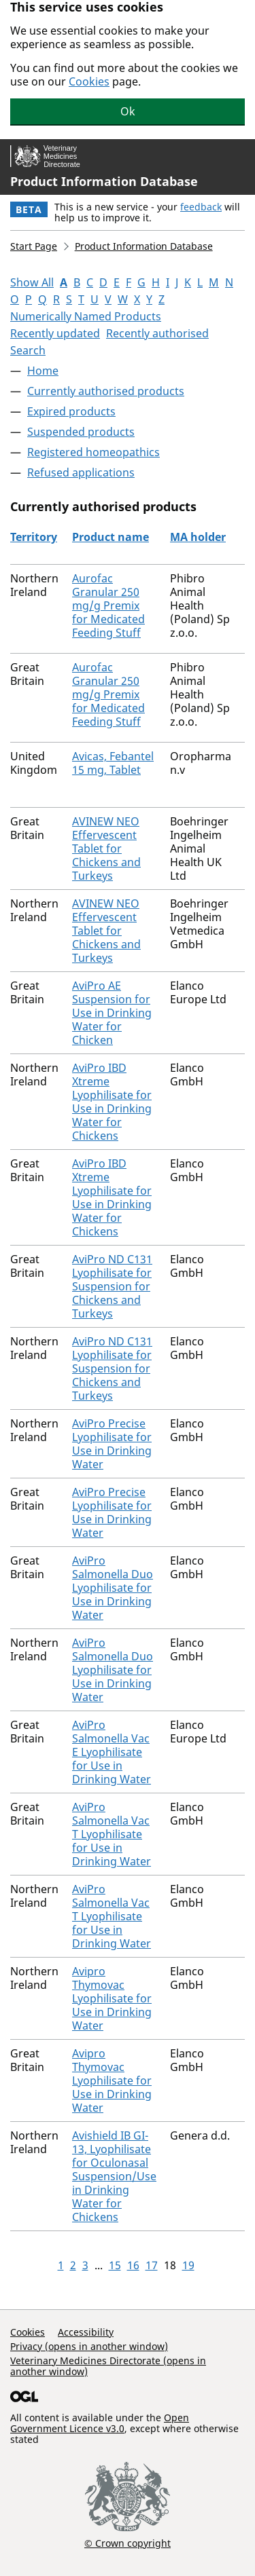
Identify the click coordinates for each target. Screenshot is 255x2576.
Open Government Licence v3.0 (99, 2423)
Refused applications (81, 472)
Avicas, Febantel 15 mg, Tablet (113, 763)
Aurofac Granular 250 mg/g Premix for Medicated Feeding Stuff (108, 605)
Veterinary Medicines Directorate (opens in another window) (108, 2366)
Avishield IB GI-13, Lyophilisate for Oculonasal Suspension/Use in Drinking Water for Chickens (114, 2176)
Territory (33, 536)
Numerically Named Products (85, 316)
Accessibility (86, 2332)
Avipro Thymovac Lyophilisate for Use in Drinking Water (112, 1998)
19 (188, 2265)
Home (42, 370)
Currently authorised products (105, 391)
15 (115, 2265)
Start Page (33, 246)
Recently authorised (157, 333)
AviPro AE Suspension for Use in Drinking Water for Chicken (112, 1012)
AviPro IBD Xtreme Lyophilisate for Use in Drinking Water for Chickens (112, 1101)
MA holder (198, 536)
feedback (201, 206)
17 (152, 2265)
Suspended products (81, 431)
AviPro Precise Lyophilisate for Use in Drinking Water (112, 1444)
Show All (32, 282)
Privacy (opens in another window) (89, 2346)
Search (28, 350)
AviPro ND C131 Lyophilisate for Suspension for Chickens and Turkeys (112, 1286)
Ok (127, 111)
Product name (110, 536)
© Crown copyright (127, 2543)
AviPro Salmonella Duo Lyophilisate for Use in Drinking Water (112, 1587)
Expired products (71, 411)
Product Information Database (104, 181)
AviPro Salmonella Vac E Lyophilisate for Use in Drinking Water (111, 1752)
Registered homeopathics (93, 452)
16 (133, 2265)
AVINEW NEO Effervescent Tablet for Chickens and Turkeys (106, 848)
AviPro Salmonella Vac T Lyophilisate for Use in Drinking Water (111, 1834)
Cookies (89, 81)
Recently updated (55, 333)
